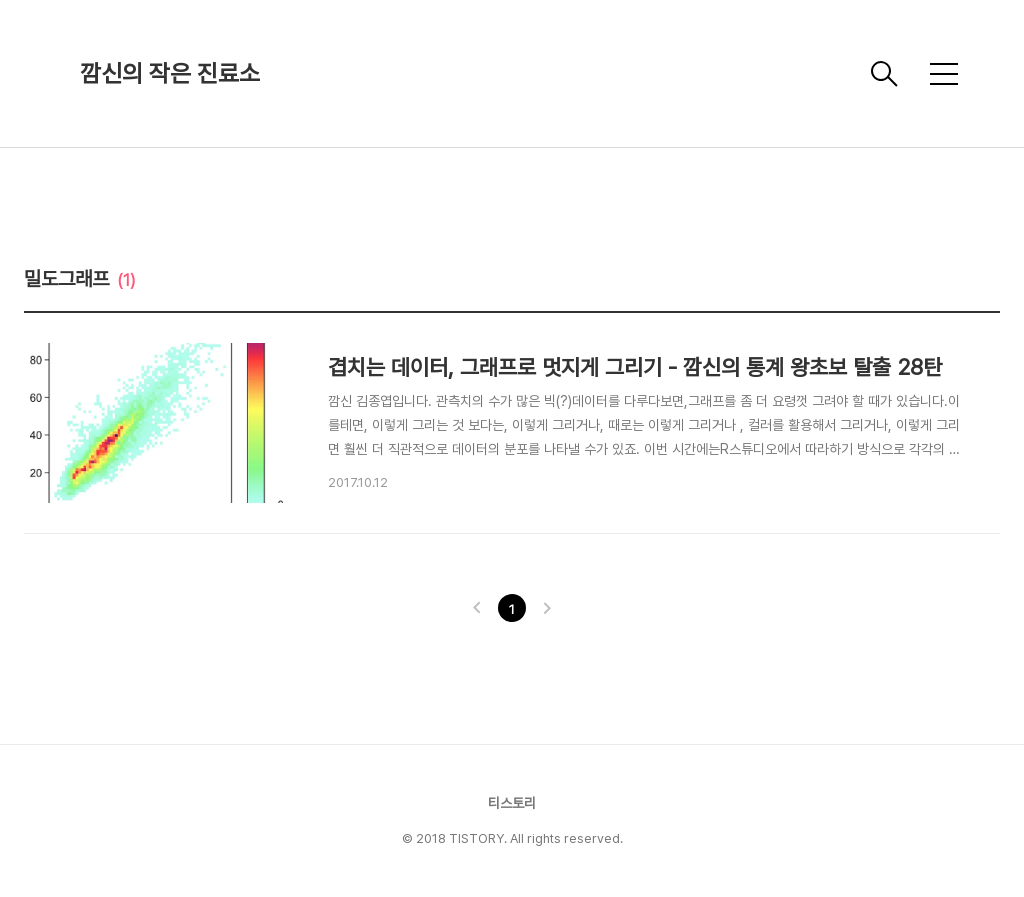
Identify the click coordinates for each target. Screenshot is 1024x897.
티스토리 (512, 803)
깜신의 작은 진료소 (170, 73)
